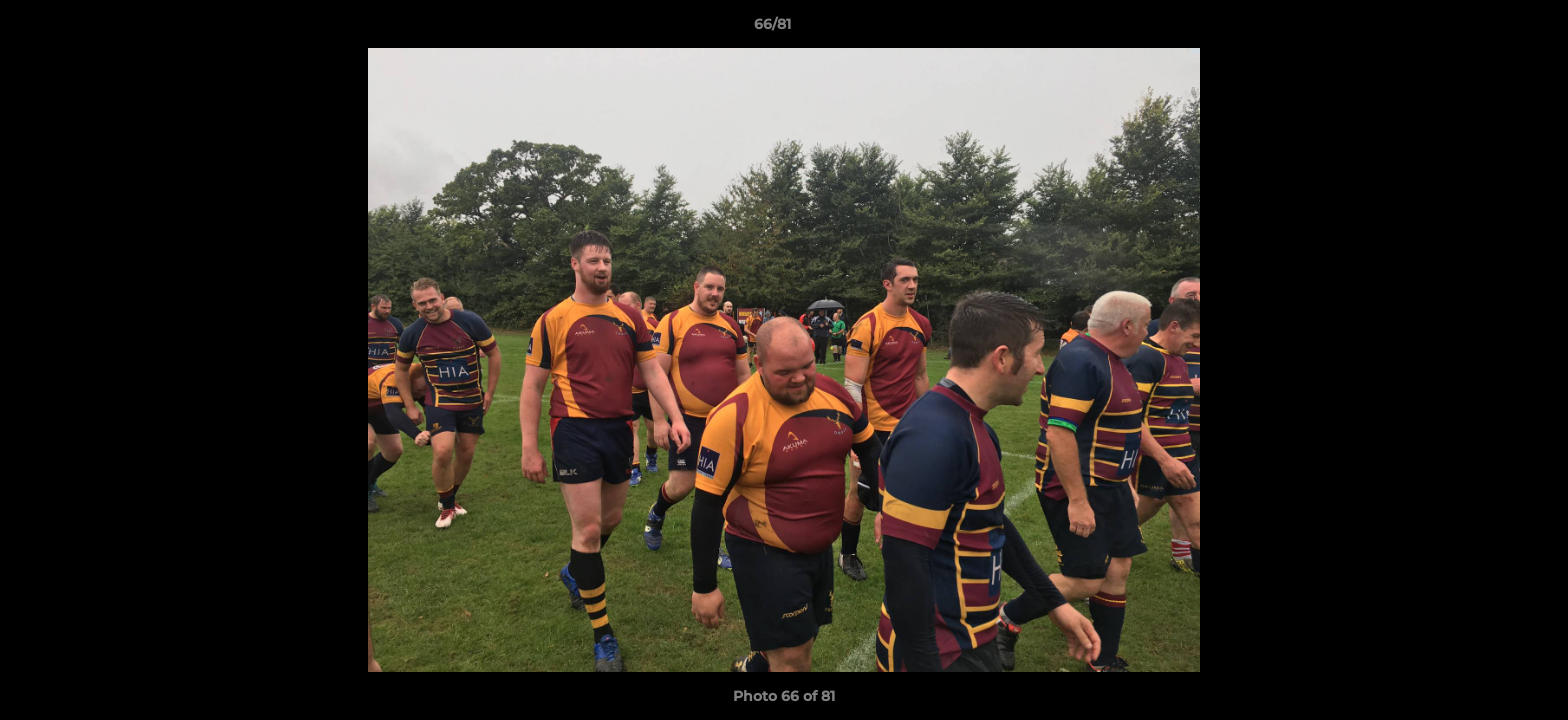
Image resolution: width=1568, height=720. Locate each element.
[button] (1484, 29)
